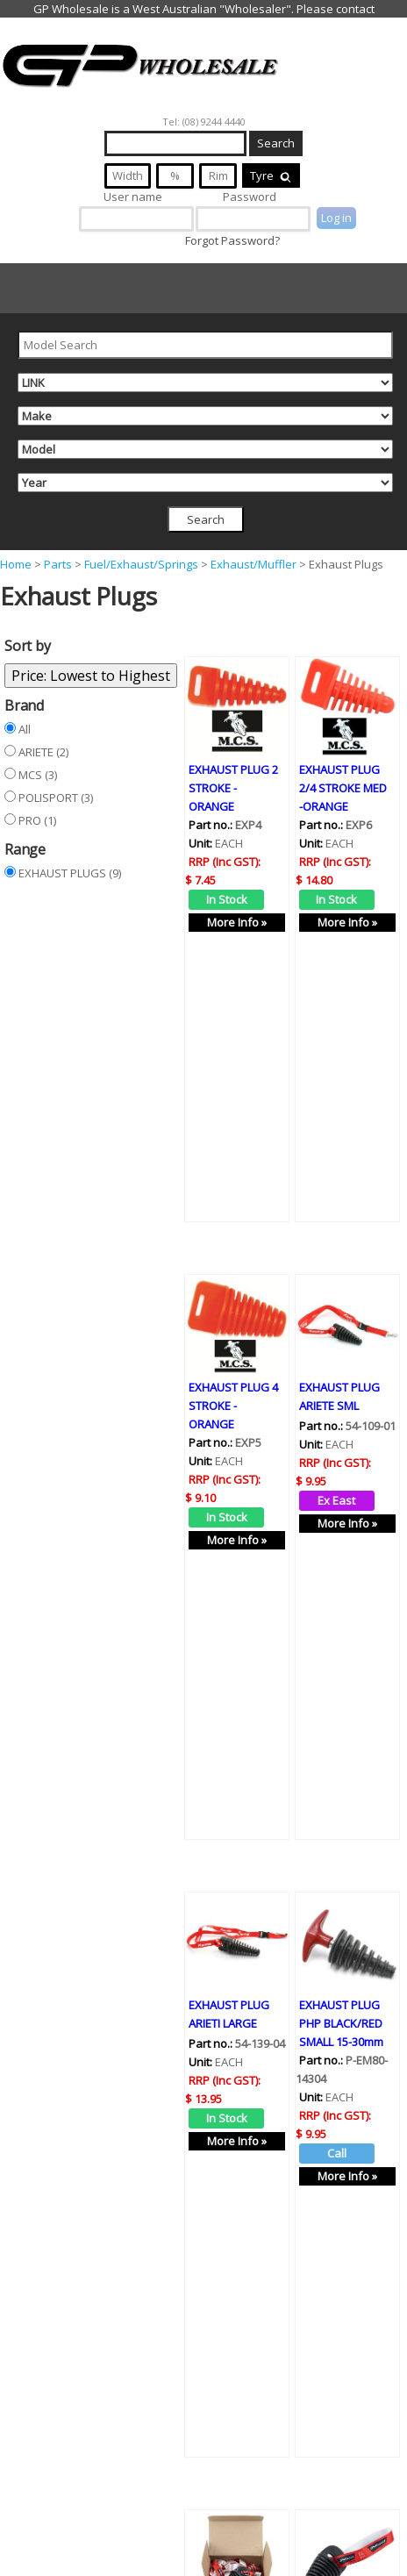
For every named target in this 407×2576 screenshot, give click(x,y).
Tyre (271, 175)
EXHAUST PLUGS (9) (69, 873)
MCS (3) (37, 775)
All (24, 729)
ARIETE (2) (43, 752)
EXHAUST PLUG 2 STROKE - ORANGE (233, 786)
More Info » (237, 920)
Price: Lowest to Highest (90, 675)
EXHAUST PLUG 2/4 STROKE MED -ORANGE (343, 786)
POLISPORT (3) (55, 797)
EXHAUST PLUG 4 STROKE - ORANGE (233, 1371)
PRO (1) (37, 820)
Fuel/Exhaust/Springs (141, 564)
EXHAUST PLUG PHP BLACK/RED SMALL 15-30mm (341, 1956)
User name (133, 196)
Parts (58, 564)
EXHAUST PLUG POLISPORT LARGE (339, 2541)
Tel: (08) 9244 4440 (204, 121)
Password (249, 196)
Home (16, 564)
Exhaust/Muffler (253, 564)
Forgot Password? (232, 240)
